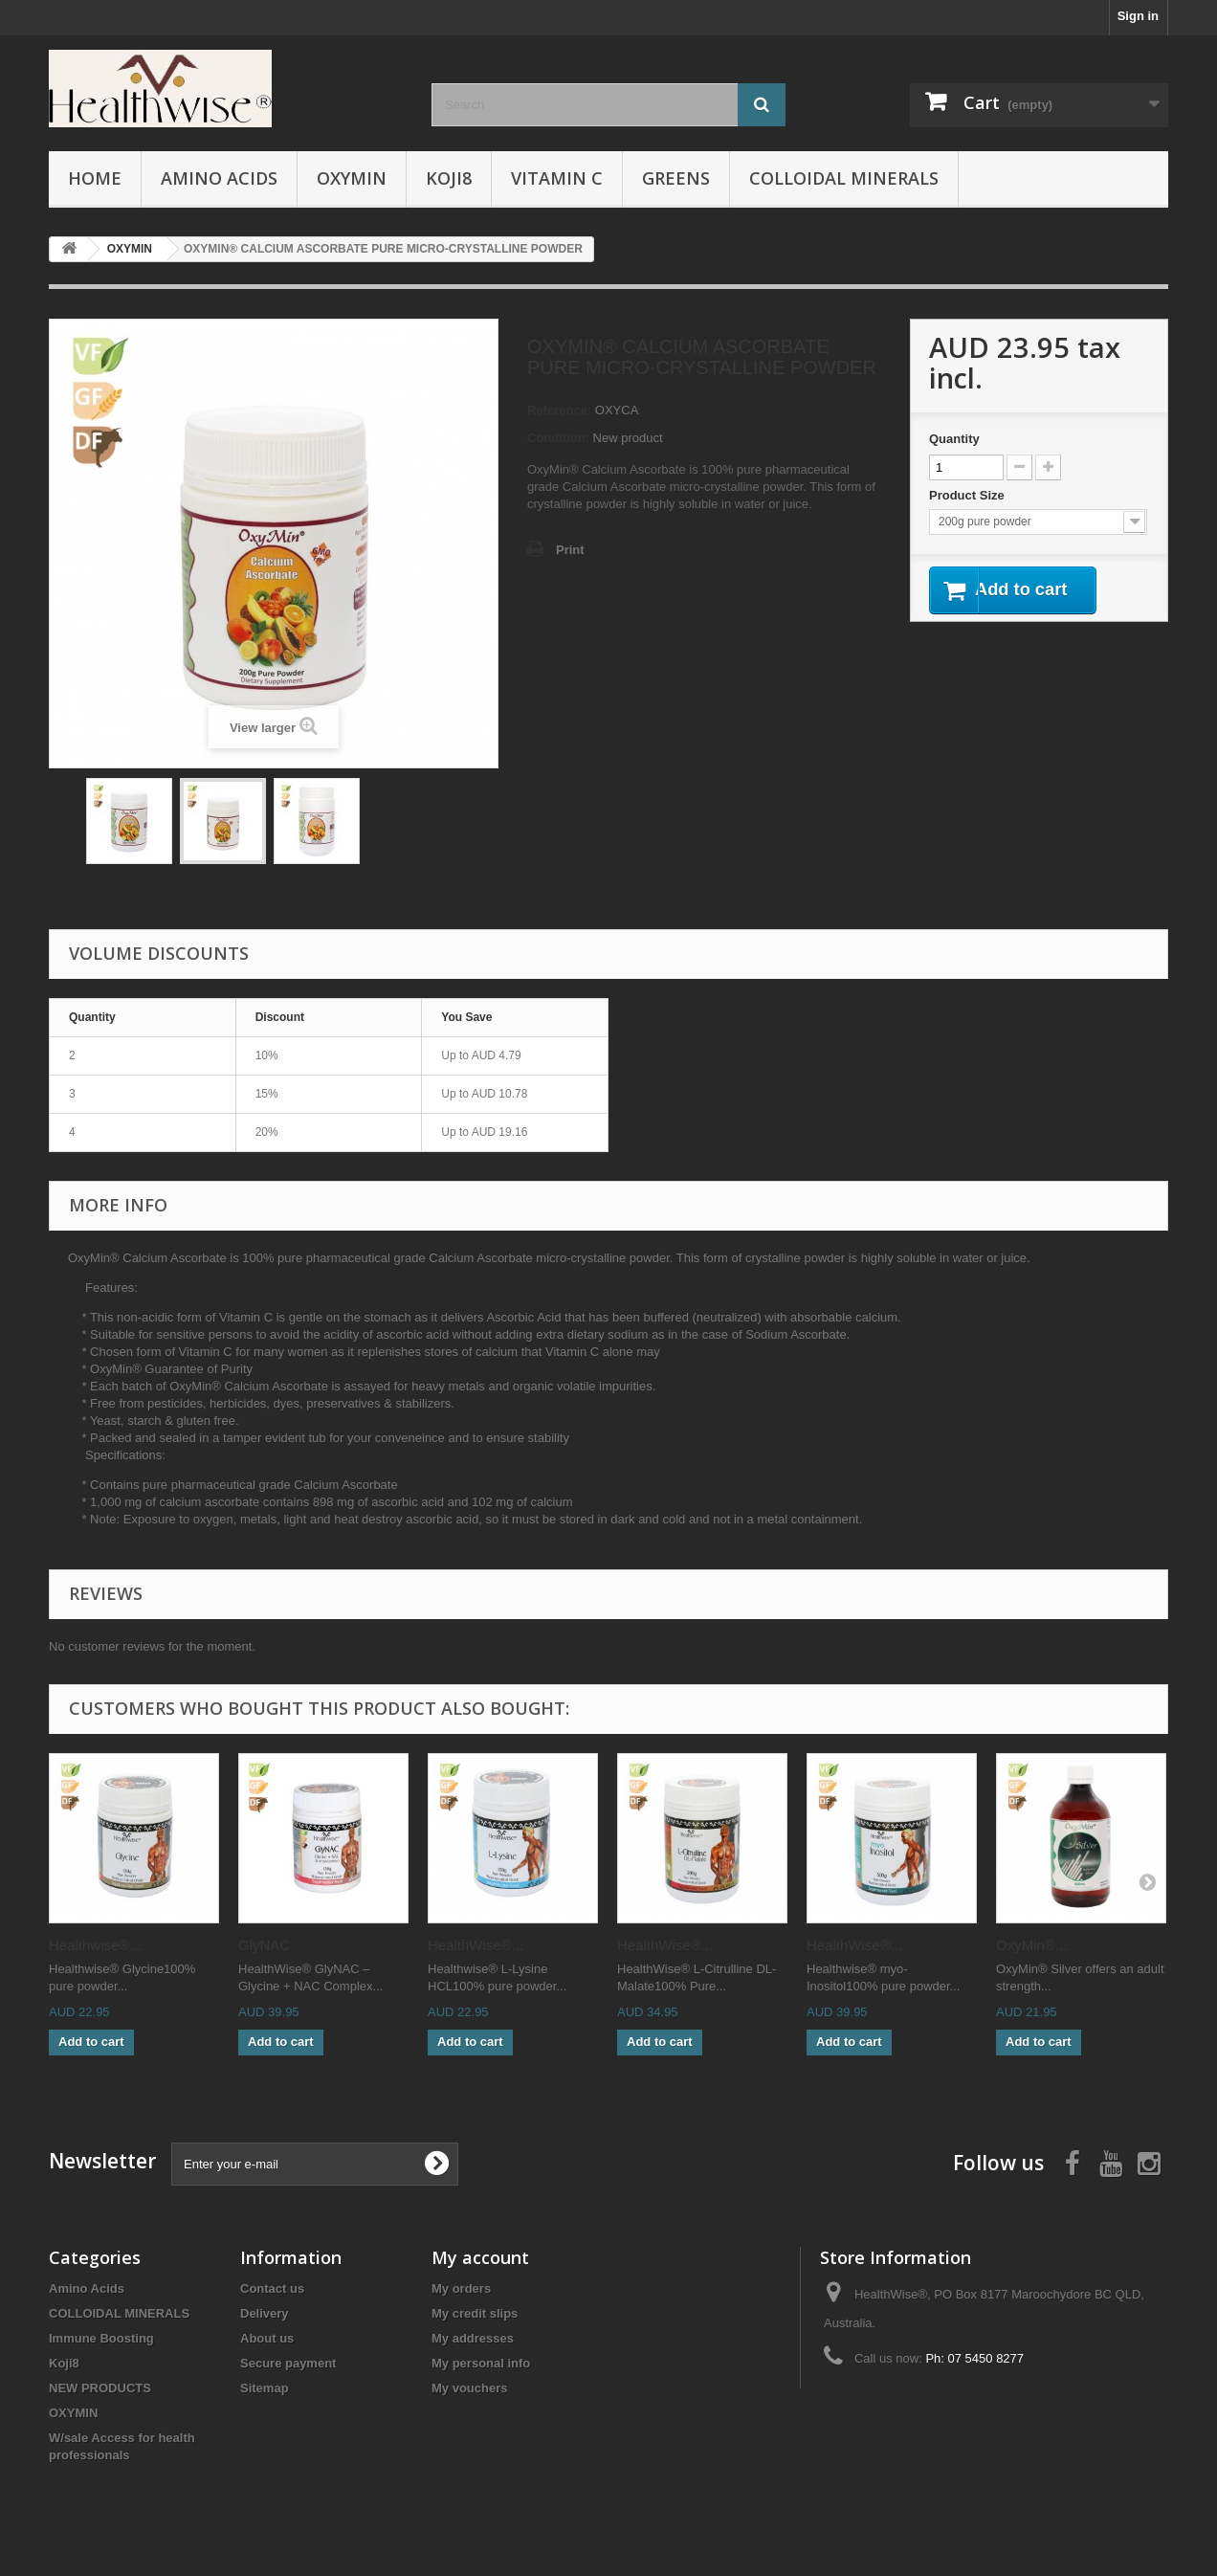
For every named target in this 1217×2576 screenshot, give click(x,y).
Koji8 (449, 178)
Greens (676, 178)
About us (267, 2338)
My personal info (480, 2363)
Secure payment (288, 2363)
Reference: (559, 410)
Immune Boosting (101, 2338)
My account (480, 2257)
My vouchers (469, 2388)
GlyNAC (264, 1945)
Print (570, 550)
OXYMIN (352, 178)
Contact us (272, 2288)
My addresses (472, 2338)
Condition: (558, 438)
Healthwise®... (95, 1945)
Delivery (264, 2313)
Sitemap (264, 2388)
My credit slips (474, 2313)
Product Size (968, 495)
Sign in (1138, 16)
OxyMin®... (1031, 1945)
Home (95, 178)
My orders (461, 2288)
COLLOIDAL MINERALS (844, 178)
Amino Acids (219, 178)
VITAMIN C (557, 178)
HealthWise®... (475, 1945)
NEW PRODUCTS (100, 2388)
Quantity (954, 439)
